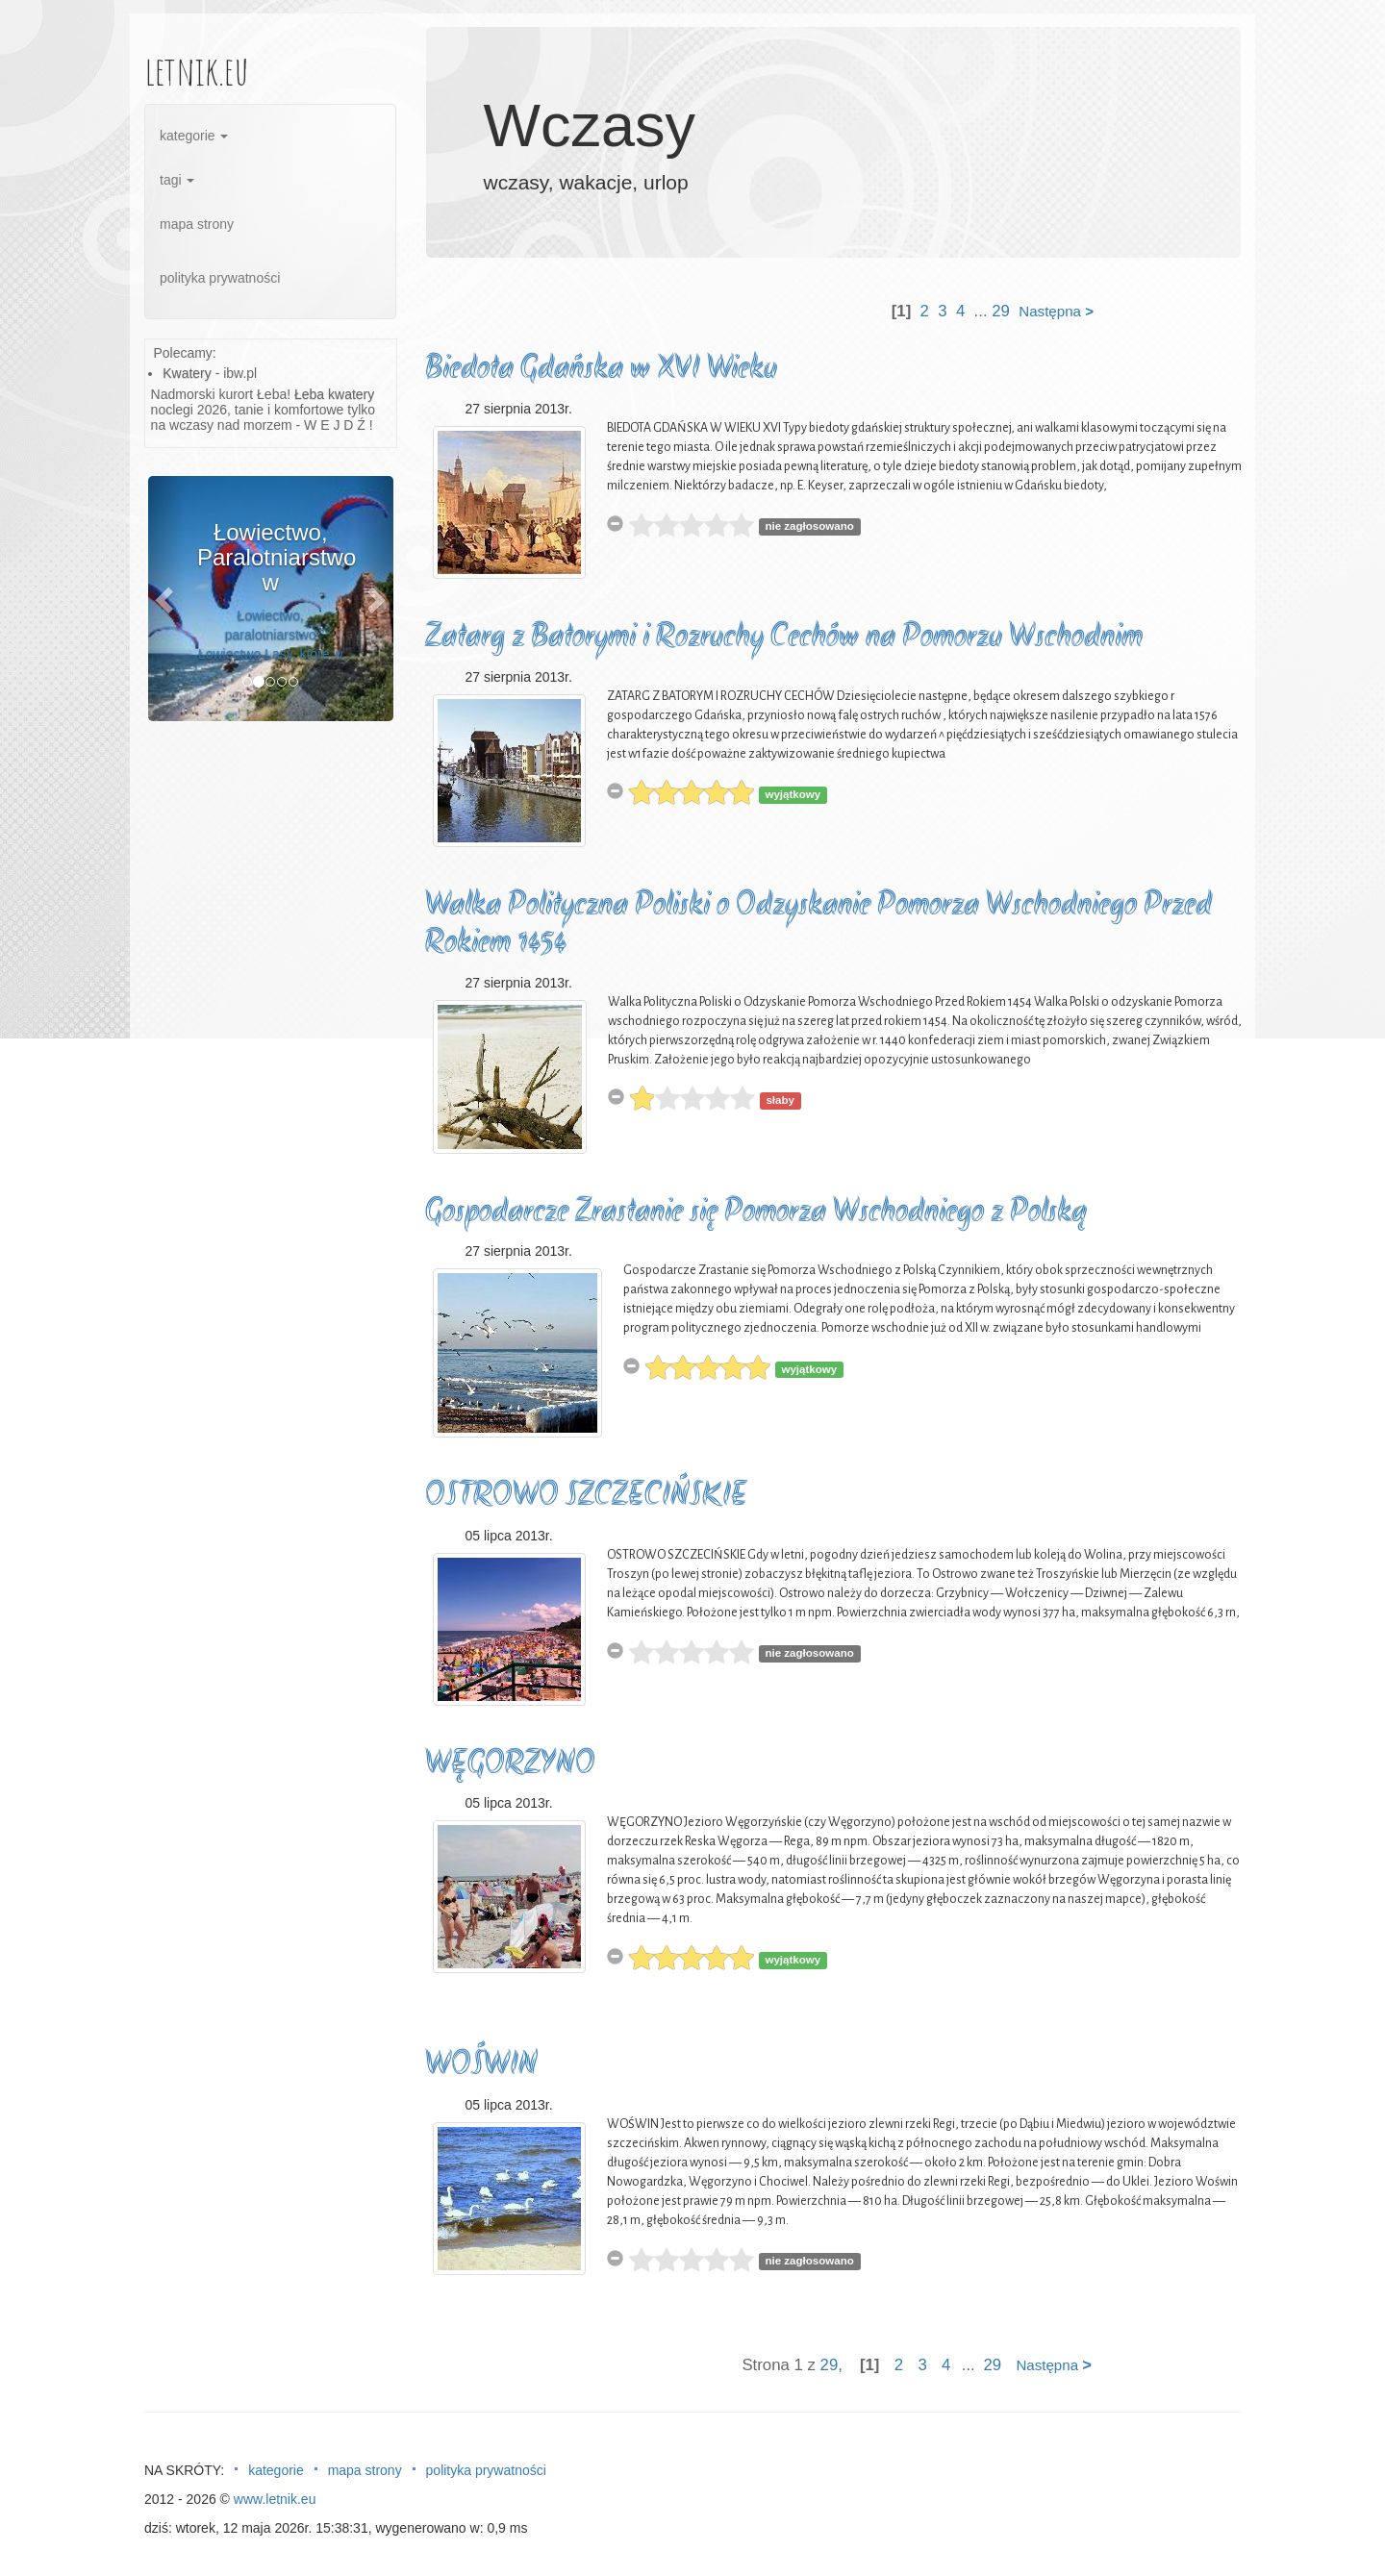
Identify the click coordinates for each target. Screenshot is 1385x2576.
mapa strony (197, 224)
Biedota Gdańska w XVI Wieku (601, 369)
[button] (166, 598)
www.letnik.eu (275, 2499)
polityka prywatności (220, 278)
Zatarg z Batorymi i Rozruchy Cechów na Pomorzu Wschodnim (784, 638)
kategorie (194, 135)
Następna (1056, 311)
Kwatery (187, 373)
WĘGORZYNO (510, 1765)
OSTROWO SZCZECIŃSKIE (586, 1496)
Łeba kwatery (334, 394)
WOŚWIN (481, 2066)
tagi (177, 180)
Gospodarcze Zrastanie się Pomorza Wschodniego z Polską (756, 1213)
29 (1001, 311)
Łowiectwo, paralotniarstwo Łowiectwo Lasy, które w (270, 635)
